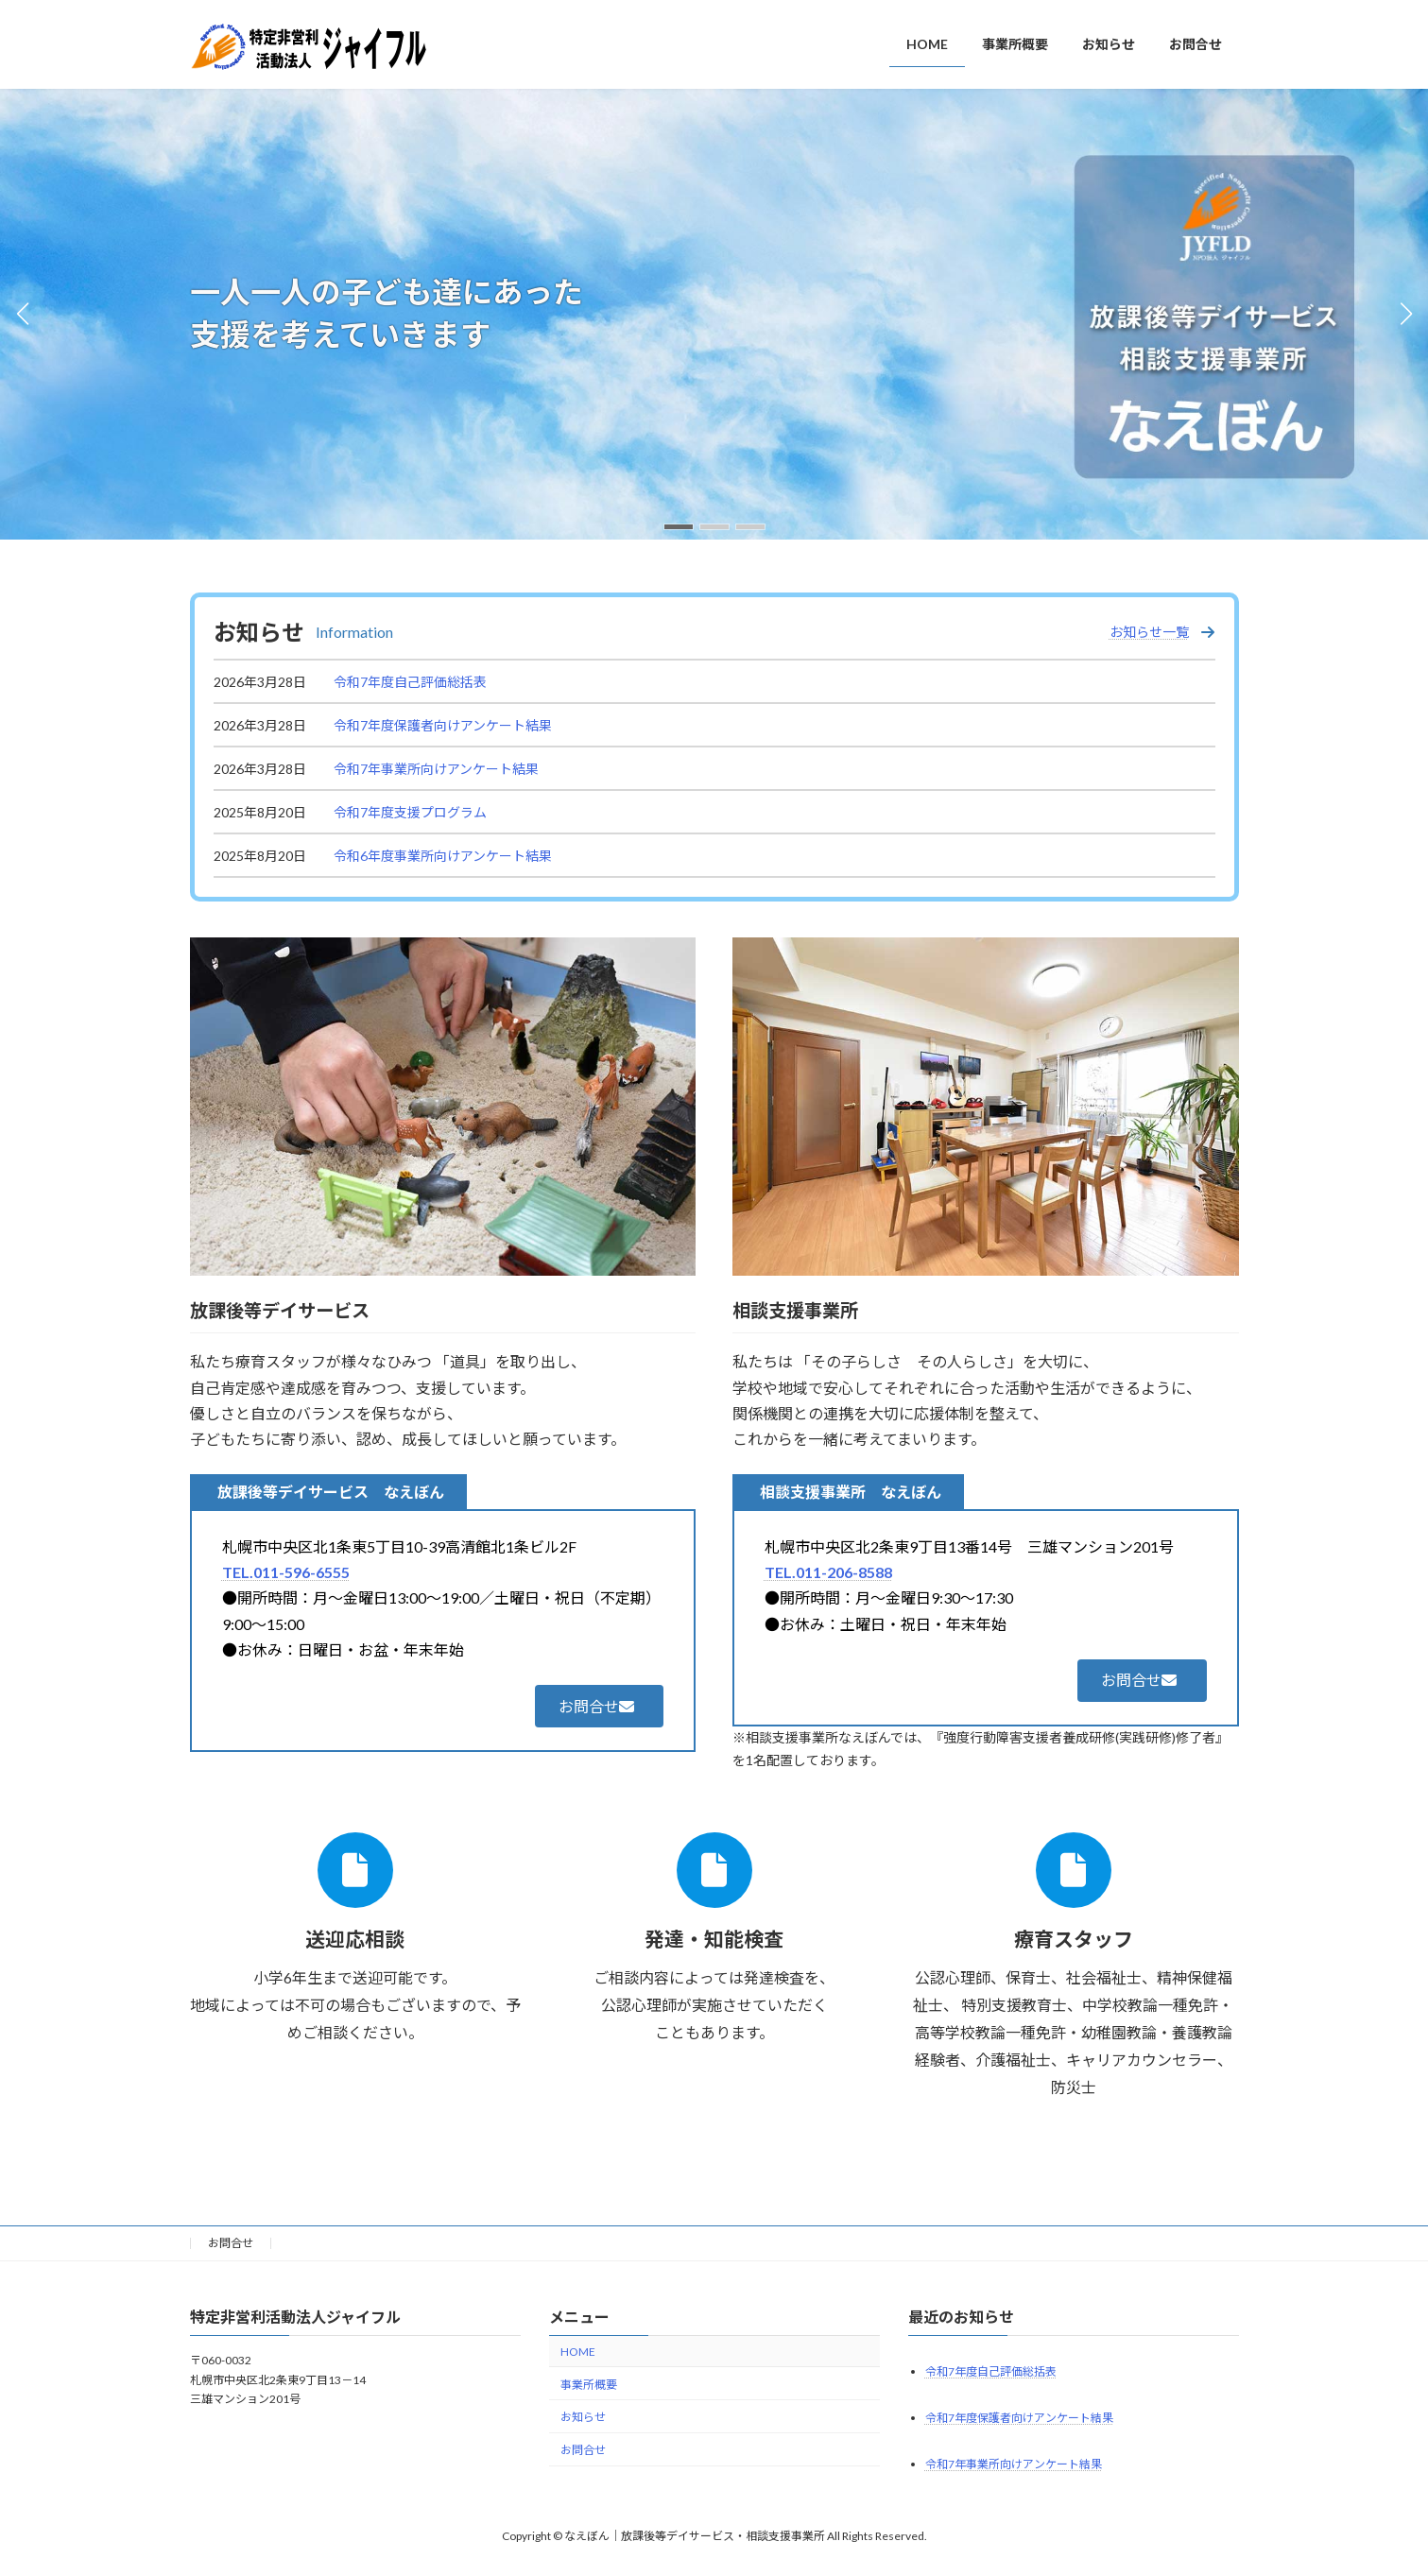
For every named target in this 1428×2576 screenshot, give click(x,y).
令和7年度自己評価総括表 (410, 682)
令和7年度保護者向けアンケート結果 (443, 725)
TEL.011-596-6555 (286, 1572)
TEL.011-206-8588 (828, 1572)
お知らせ (583, 2418)
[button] (678, 526)
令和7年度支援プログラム (410, 812)
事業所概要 (588, 2385)
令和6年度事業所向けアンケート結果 (443, 856)
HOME (577, 2351)
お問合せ (230, 2243)
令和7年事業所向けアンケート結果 (436, 769)
